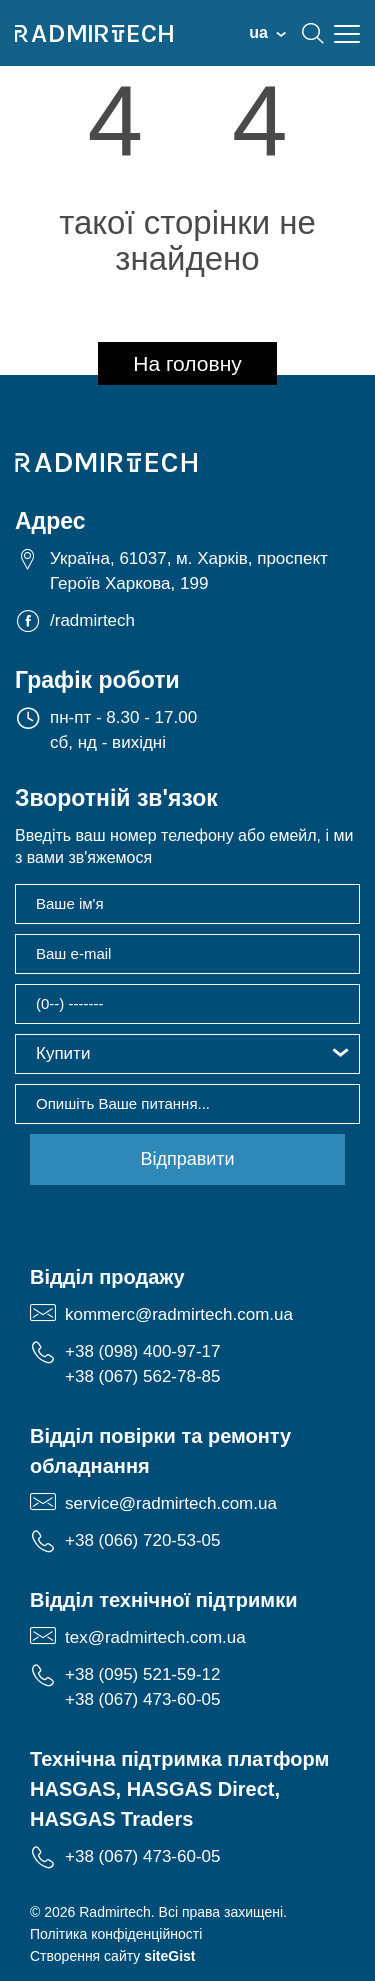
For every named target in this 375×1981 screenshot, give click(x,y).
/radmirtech (92, 620)
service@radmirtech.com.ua (171, 1503)
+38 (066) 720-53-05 (142, 1540)
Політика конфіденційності (116, 1934)
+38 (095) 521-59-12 (142, 1674)
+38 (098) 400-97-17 (142, 1351)
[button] (187, 1054)
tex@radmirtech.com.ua (155, 1637)
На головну (187, 363)
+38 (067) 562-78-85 (142, 1376)
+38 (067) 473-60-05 (142, 1699)
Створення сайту (113, 1956)
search (313, 33)
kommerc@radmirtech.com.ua (179, 1314)
